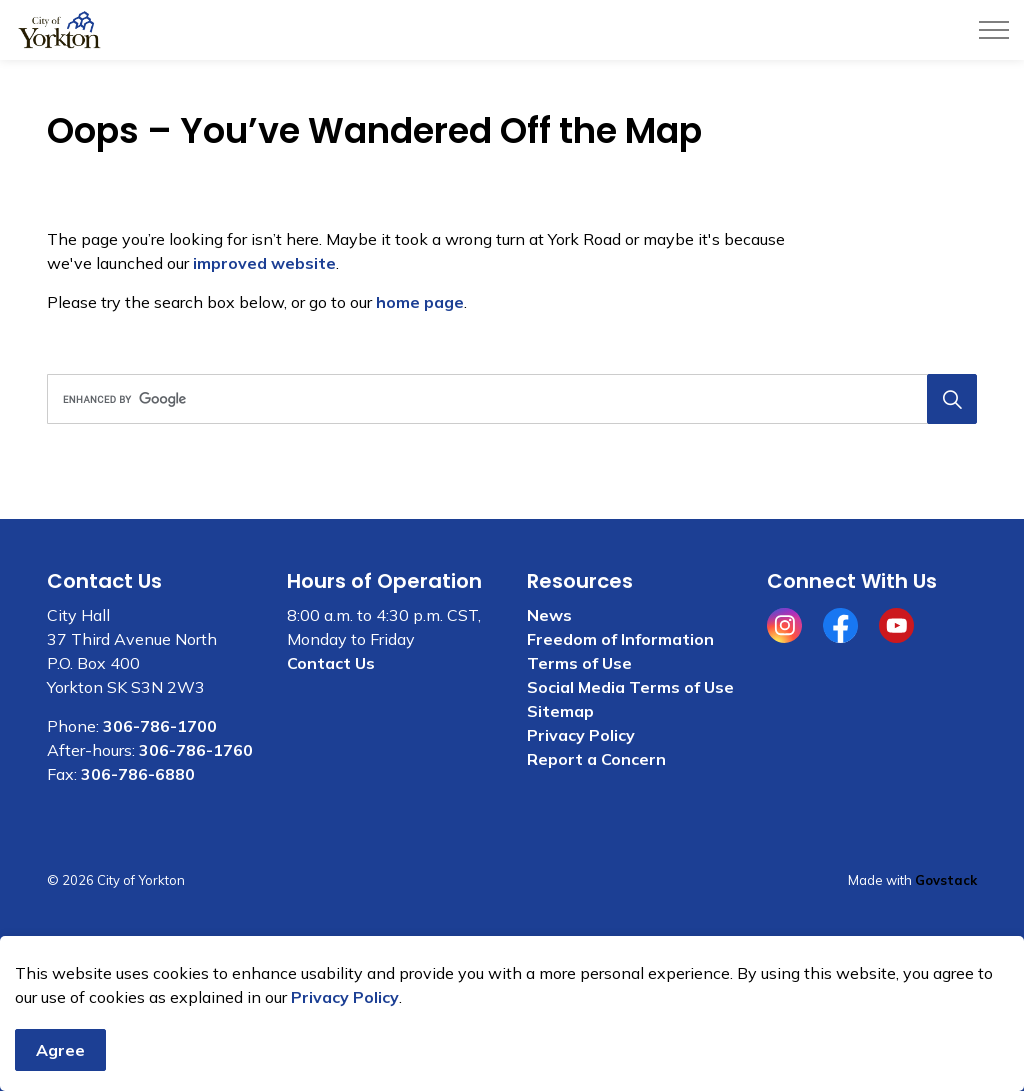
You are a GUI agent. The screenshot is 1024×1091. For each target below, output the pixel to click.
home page (420, 302)
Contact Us (331, 663)
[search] (507, 399)
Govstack (946, 880)
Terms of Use (579, 663)
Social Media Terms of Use (630, 687)
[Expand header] (994, 30)
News (549, 615)
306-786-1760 (196, 750)
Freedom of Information (620, 639)
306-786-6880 (138, 774)
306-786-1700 (160, 726)
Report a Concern (596, 759)
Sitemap (560, 711)
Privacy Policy (345, 1019)
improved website (264, 263)
